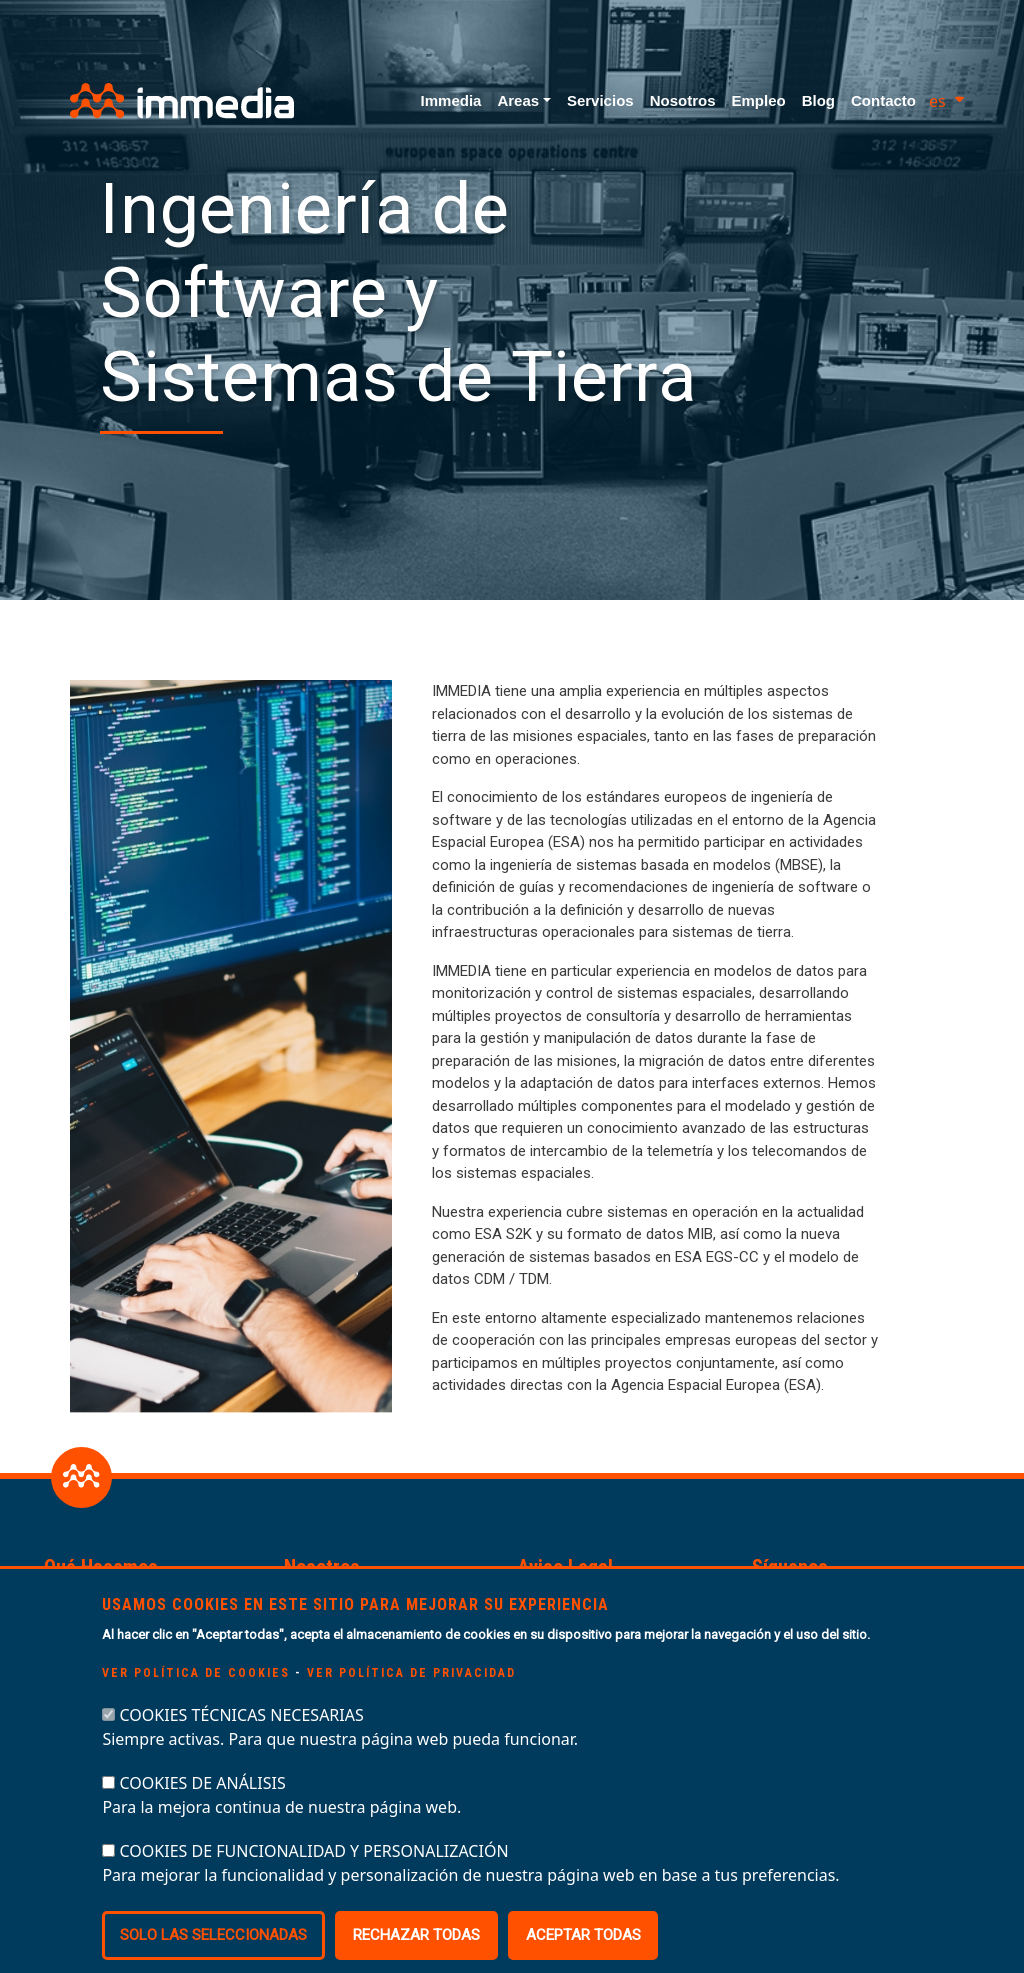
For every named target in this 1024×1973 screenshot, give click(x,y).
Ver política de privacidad (411, 1707)
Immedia (451, 100)
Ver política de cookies (196, 1707)
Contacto (883, 100)
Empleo (758, 100)
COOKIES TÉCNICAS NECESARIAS (242, 1749)
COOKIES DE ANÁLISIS (203, 1817)
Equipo (308, 1601)
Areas (518, 100)
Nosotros (683, 100)
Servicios (600, 100)
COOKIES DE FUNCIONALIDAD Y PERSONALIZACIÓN (314, 1885)
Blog (818, 100)
